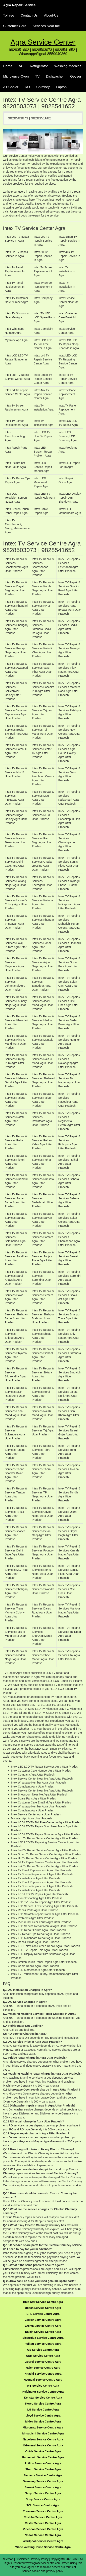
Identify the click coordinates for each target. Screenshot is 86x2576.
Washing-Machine (67, 66)
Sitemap (8, 2559)
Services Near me (46, 26)
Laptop (61, 87)
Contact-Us (29, 15)
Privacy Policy (40, 2559)
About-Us (51, 15)
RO (27, 87)
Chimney (43, 87)
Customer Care (14, 26)
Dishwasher (55, 76)
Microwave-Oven (16, 76)
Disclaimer (22, 2559)
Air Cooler (10, 87)
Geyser (75, 76)
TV (37, 76)
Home (7, 66)
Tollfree (8, 15)
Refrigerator (39, 66)
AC (21, 66)
